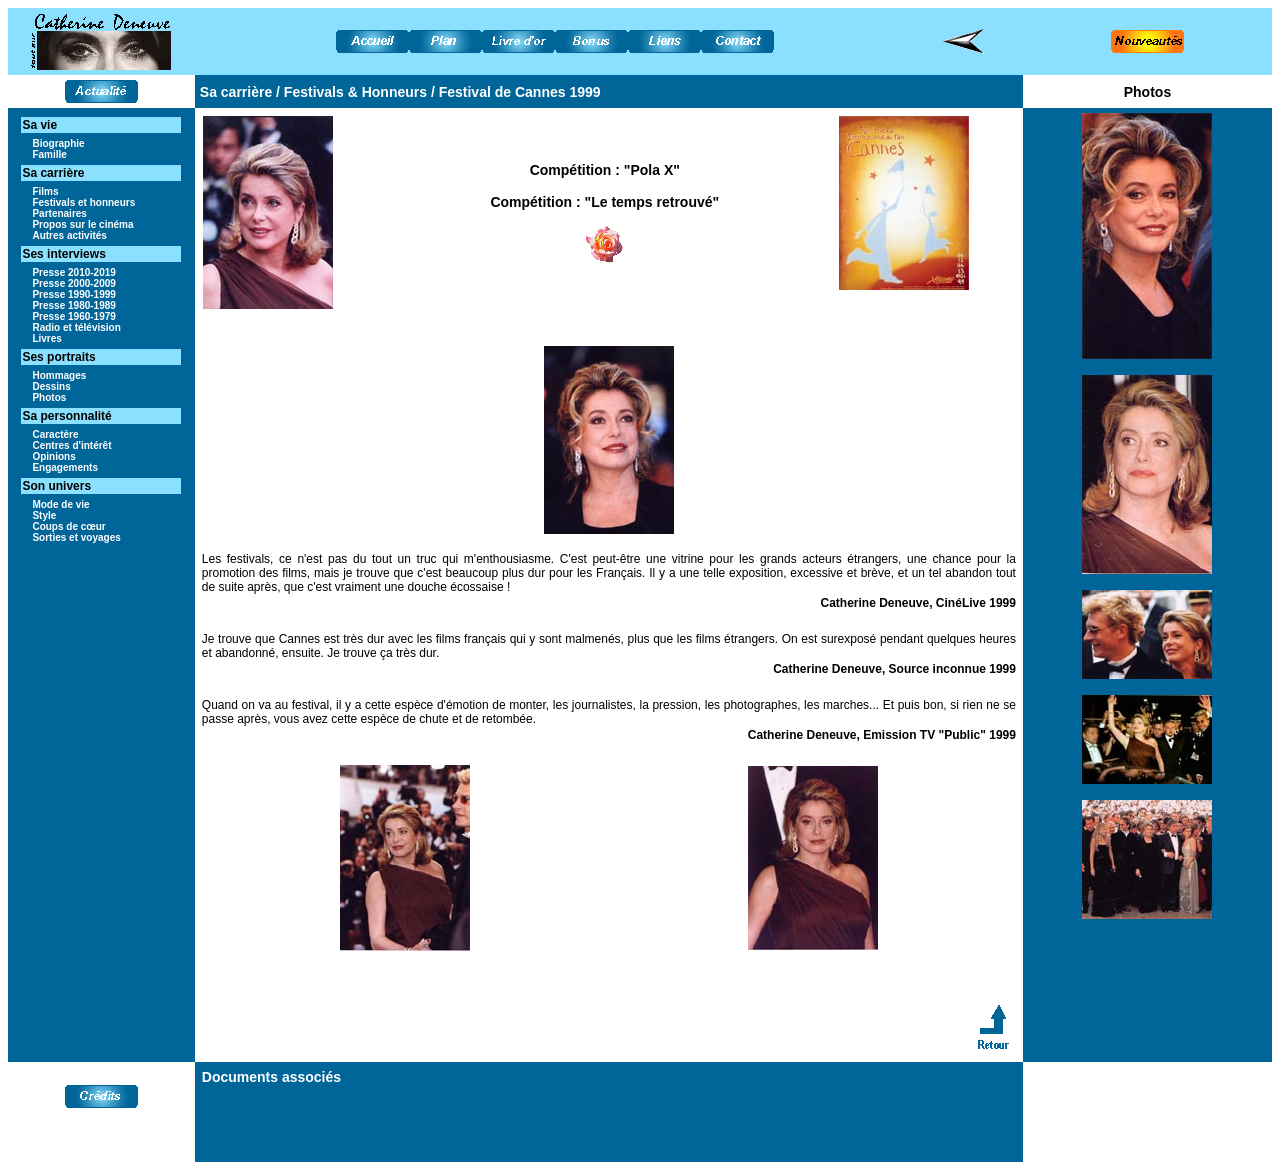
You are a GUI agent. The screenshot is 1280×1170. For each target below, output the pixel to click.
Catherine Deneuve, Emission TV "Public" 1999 (882, 735)
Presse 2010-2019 (73, 272)
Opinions (53, 456)
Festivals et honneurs (83, 202)
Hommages (59, 375)
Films (45, 191)
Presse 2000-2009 (73, 283)
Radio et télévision (76, 327)
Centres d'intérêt (71, 445)
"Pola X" (652, 170)
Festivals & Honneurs (355, 92)
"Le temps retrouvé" (652, 202)
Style (44, 515)
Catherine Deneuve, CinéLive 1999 (918, 603)
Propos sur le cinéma (82, 224)
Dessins (51, 386)
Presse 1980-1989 (73, 305)
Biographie (58, 143)
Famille (49, 154)
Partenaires (59, 213)
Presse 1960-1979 (73, 316)
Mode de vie (60, 504)
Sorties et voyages (76, 537)
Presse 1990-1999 (73, 294)
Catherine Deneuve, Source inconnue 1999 (894, 669)
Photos (49, 397)
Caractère (55, 434)
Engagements (65, 467)
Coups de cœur (68, 526)
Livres (46, 338)
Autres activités (69, 235)
